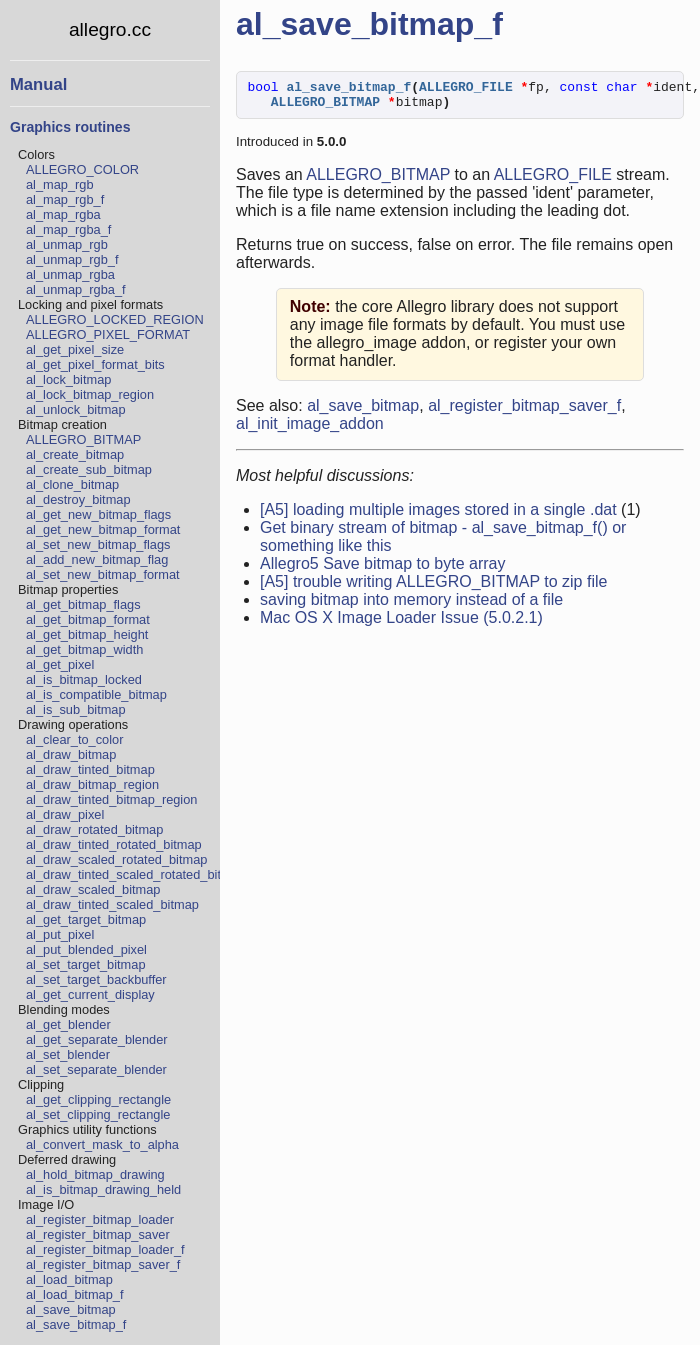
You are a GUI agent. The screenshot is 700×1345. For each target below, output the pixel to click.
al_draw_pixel (65, 814)
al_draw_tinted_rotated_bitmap (114, 844)
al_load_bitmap (69, 1279)
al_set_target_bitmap (86, 964)
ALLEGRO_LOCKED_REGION (115, 319)
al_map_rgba (63, 214)
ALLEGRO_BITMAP (83, 439)
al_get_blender (68, 1024)
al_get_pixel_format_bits (95, 364)
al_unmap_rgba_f (76, 289)
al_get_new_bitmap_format (103, 529)
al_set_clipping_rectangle (98, 1114)
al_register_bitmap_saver (98, 1234)
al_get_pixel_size (75, 349)
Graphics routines (70, 127)
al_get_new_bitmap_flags (98, 514)
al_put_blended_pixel (86, 949)
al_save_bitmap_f (76, 1324)
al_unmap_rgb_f (72, 259)
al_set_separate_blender (96, 1069)
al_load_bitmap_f (74, 1294)
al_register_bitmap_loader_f (105, 1249)
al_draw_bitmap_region (92, 784)
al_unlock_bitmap (76, 409)
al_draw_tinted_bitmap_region (111, 799)
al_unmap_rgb (67, 244)
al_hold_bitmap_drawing (95, 1174)
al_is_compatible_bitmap (96, 694)
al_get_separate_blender (97, 1039)
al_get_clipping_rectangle (98, 1099)
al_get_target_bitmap (86, 919)
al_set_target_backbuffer (96, 979)
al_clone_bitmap (72, 484)
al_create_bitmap (75, 454)
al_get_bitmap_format (88, 619)
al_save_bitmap (71, 1309)
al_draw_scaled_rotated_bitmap (116, 859)
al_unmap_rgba (70, 274)
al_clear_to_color (74, 739)
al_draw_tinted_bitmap (90, 769)
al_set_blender (68, 1054)
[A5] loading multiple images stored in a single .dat (438, 515)
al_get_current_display (90, 994)
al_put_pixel (60, 934)
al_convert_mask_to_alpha (102, 1144)
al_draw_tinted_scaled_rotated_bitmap (136, 874)
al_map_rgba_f (68, 229)
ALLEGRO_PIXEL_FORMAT (108, 334)
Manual (38, 84)
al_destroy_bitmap (78, 499)
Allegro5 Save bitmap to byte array (382, 569)
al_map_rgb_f (65, 199)
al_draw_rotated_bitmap (94, 829)
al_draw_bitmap (71, 754)
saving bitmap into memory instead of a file (411, 605)
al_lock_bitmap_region (90, 394)
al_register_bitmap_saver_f (103, 1264)
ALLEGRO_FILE (553, 180)
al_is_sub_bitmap (76, 709)
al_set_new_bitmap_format (103, 574)
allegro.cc (110, 29)
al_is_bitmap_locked (84, 679)
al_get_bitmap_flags (83, 604)
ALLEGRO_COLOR (82, 169)
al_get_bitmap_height (87, 634)
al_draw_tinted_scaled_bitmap (112, 904)
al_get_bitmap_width (84, 649)
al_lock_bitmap (68, 379)
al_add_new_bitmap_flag (97, 559)
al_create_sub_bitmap (89, 469)
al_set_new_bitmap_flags (98, 544)
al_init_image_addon (310, 429)
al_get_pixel (60, 664)
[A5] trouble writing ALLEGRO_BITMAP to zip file (433, 587)
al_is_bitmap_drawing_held (103, 1189)
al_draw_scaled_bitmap (93, 889)
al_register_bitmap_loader (100, 1219)
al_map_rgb (60, 184)
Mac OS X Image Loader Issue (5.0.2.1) (401, 623)
